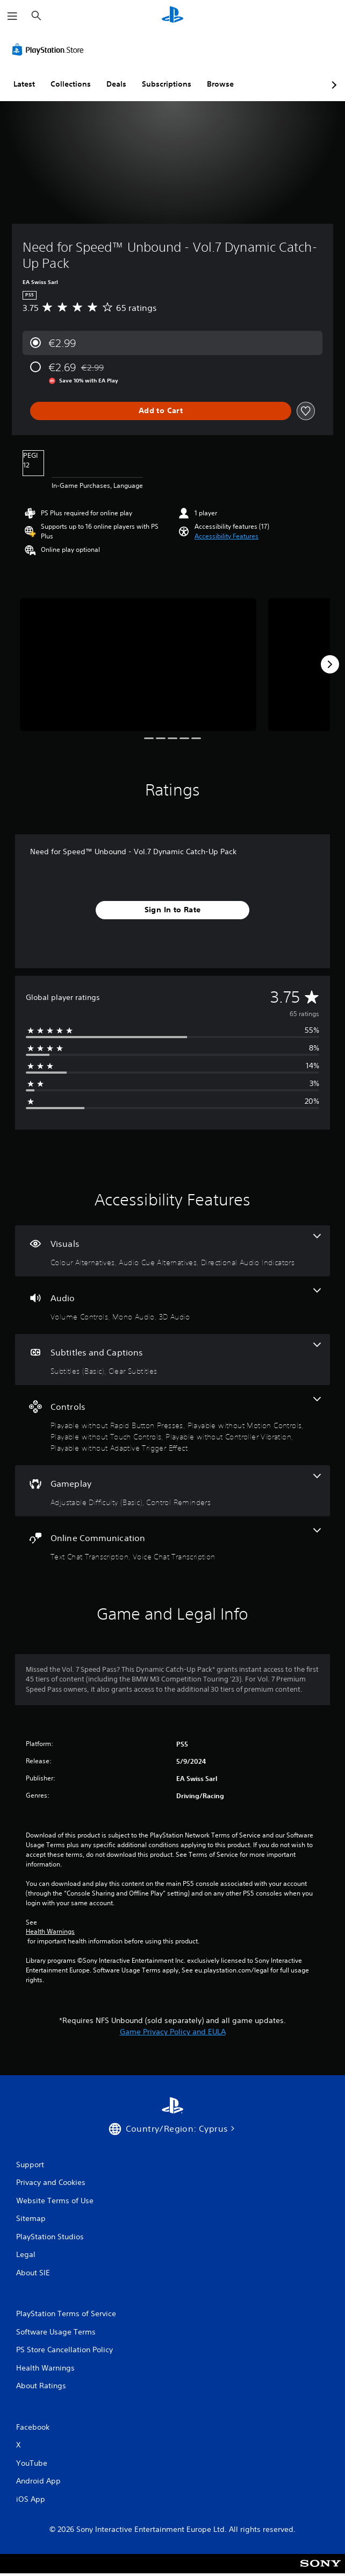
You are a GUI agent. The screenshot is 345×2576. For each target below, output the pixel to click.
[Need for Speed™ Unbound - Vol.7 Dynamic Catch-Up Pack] (138, 665)
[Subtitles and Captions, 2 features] (172, 1359)
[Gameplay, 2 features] (172, 1490)
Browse (220, 84)
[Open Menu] (12, 16)
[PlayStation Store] (50, 49)
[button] (226, 536)
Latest (24, 84)
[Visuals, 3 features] (172, 1250)
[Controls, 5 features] (172, 1425)
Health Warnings (50, 1931)
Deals (116, 84)
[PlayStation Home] (172, 16)
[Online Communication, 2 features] (172, 1545)
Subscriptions (166, 84)
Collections (71, 84)
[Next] (330, 664)
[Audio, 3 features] (172, 1305)
